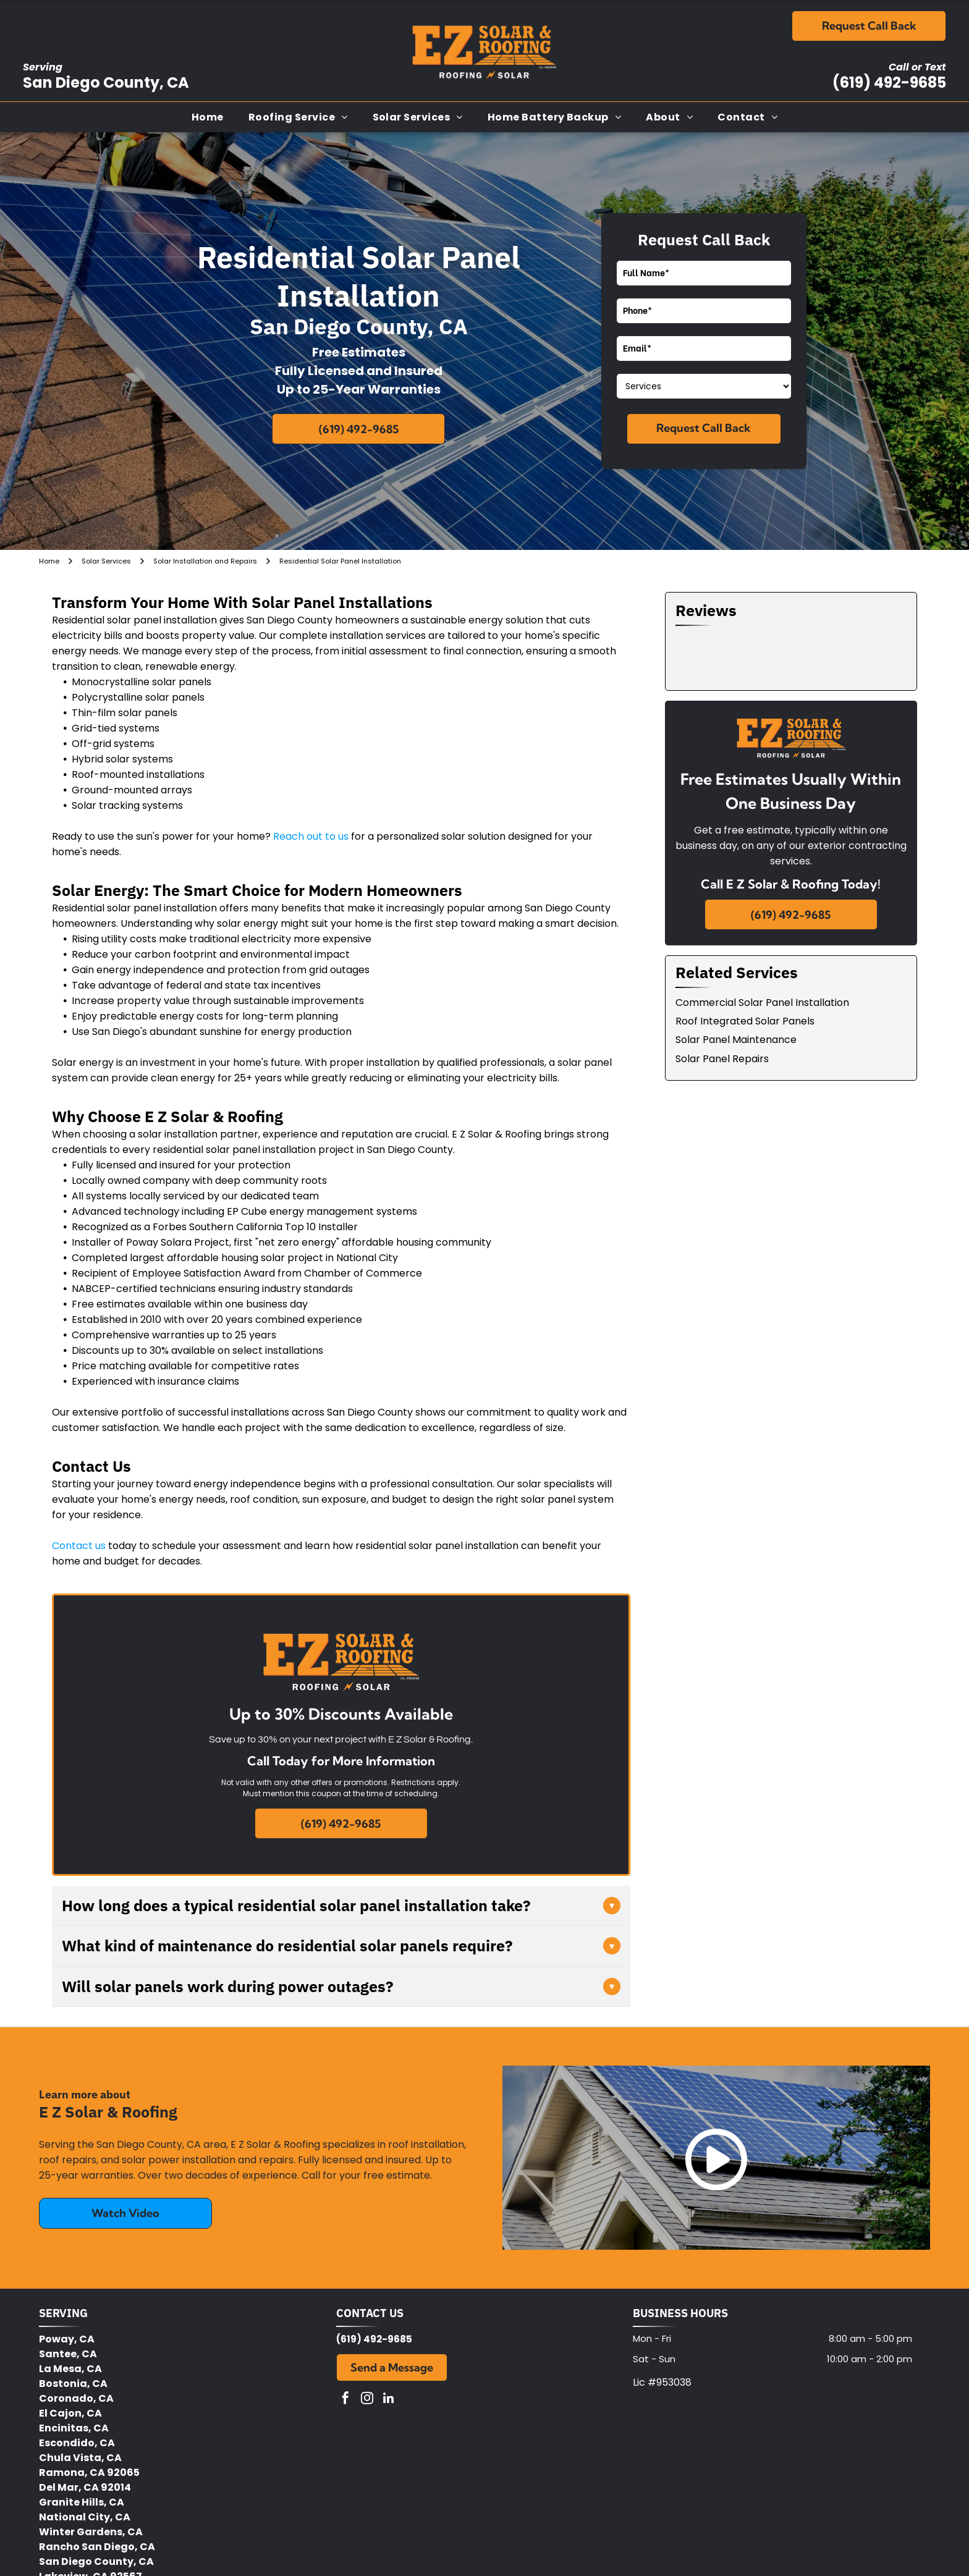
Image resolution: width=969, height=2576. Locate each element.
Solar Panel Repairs (722, 1059)
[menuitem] (207, 116)
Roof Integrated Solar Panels (745, 1021)
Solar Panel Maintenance (736, 1040)
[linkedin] (388, 2399)
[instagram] (367, 2399)
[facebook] (345, 2399)
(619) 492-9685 (889, 82)
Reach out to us (311, 836)
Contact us (79, 1546)
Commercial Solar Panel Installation (762, 1002)
